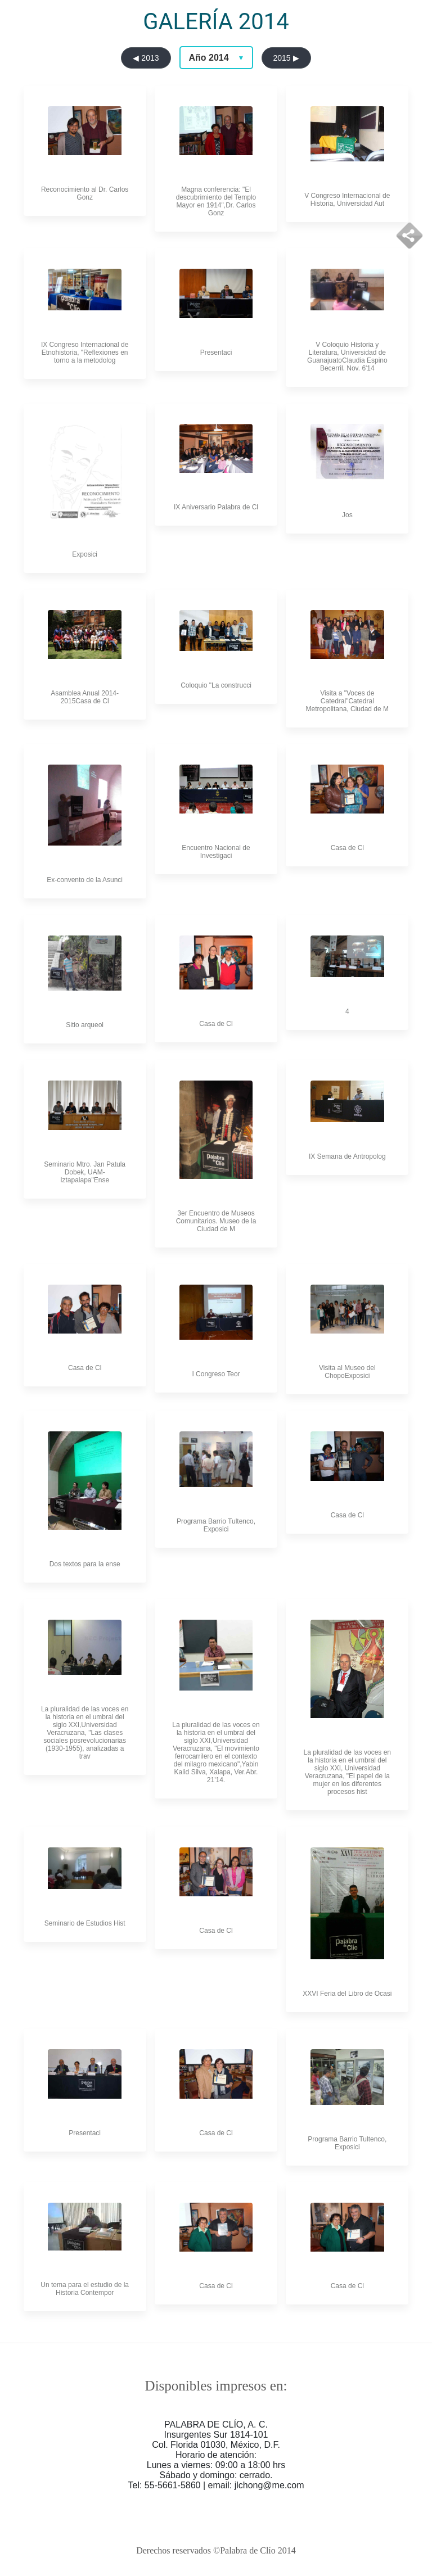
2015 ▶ (286, 57)
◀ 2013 (146, 57)
